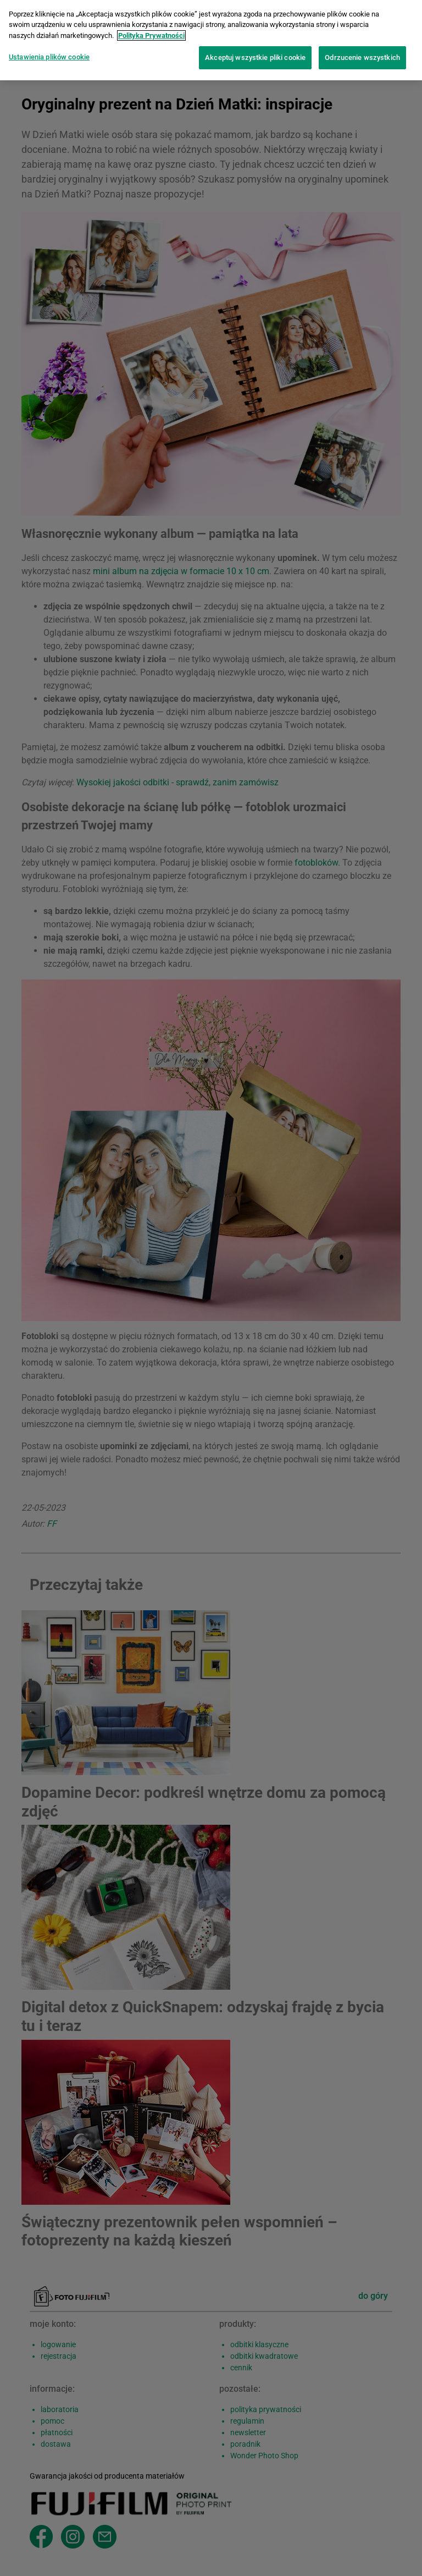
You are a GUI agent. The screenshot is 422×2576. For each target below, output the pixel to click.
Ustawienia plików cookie (49, 51)
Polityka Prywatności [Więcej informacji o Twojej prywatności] (151, 29)
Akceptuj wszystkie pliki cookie (255, 51)
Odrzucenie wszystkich (362, 51)
